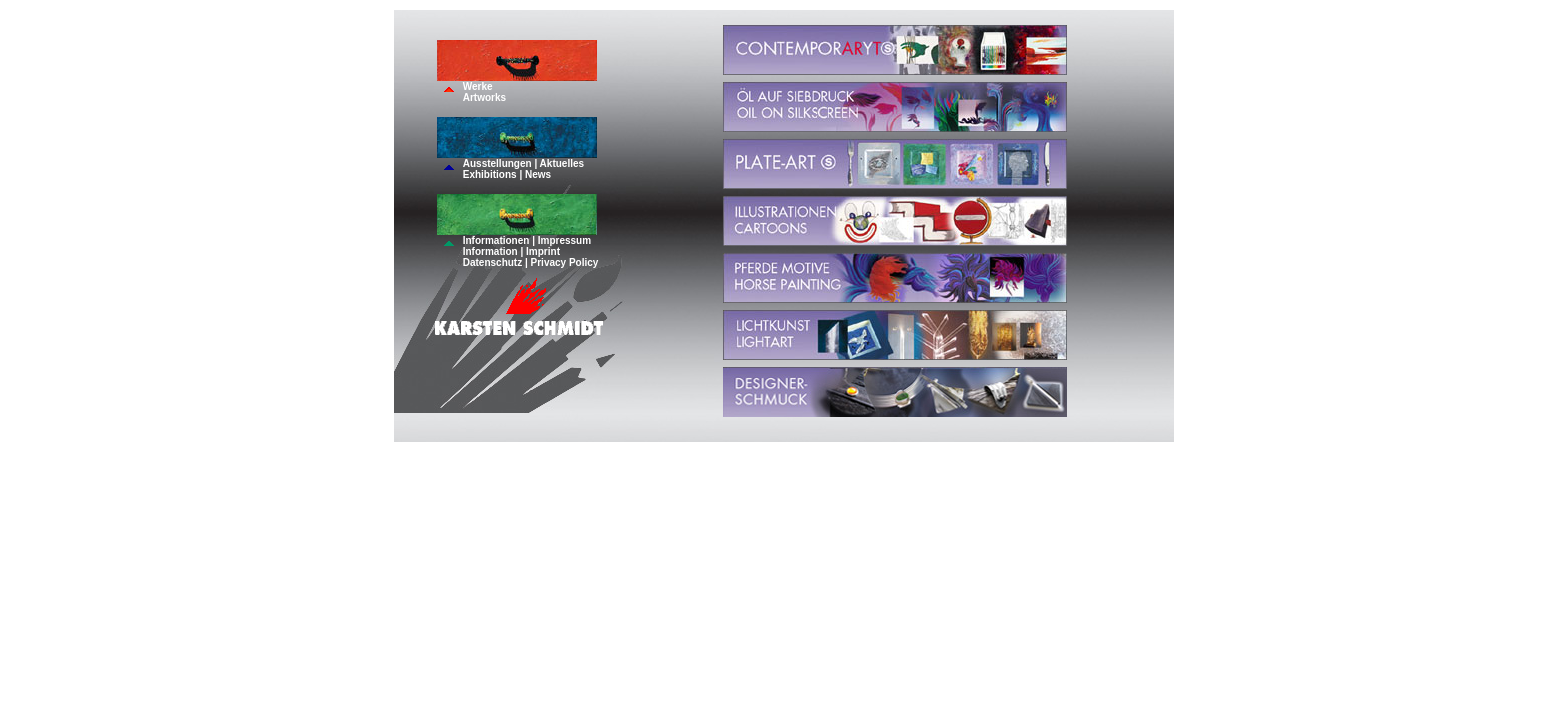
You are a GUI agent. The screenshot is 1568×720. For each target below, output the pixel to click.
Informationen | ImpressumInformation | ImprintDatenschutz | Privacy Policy (531, 251)
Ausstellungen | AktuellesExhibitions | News (523, 169)
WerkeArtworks (484, 92)
